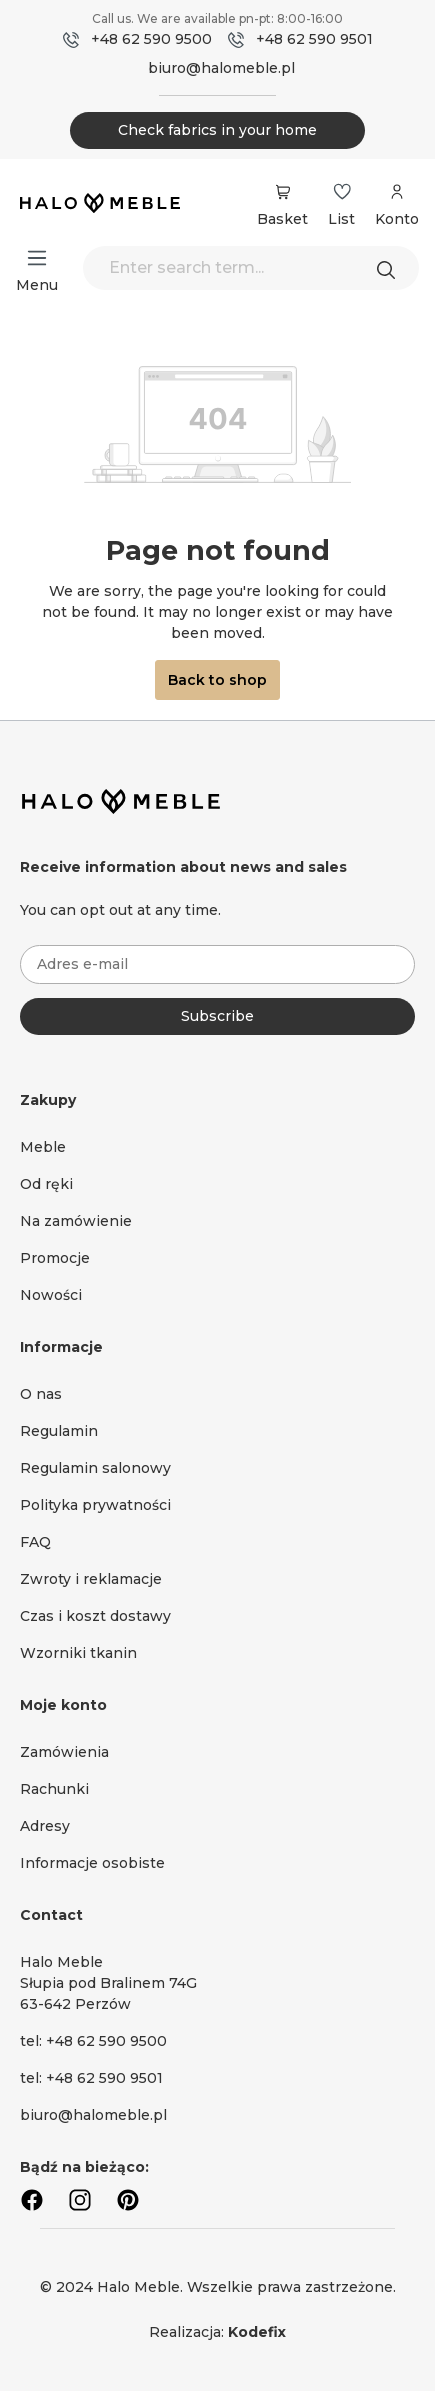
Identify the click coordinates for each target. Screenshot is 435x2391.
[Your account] (397, 202)
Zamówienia (64, 1752)
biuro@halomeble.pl (221, 68)
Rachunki (54, 1789)
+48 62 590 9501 (314, 39)
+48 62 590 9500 (151, 39)
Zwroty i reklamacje (91, 1579)
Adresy (45, 1826)
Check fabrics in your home (217, 130)
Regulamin (59, 1431)
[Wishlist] (342, 192)
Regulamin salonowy (95, 1468)
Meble (43, 1147)
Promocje (55, 1258)
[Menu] (37, 258)
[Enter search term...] (251, 268)
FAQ (35, 1542)
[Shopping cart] (282, 192)
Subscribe (217, 1016)
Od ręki (46, 1184)
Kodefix (257, 2332)
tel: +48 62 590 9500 (93, 2041)
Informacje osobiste (92, 1863)
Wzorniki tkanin (78, 1653)
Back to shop (217, 680)
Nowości (51, 1295)
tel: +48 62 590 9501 (91, 2078)
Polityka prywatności (95, 1505)
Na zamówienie (76, 1221)
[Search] (391, 268)
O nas (41, 1394)
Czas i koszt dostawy (95, 1616)
